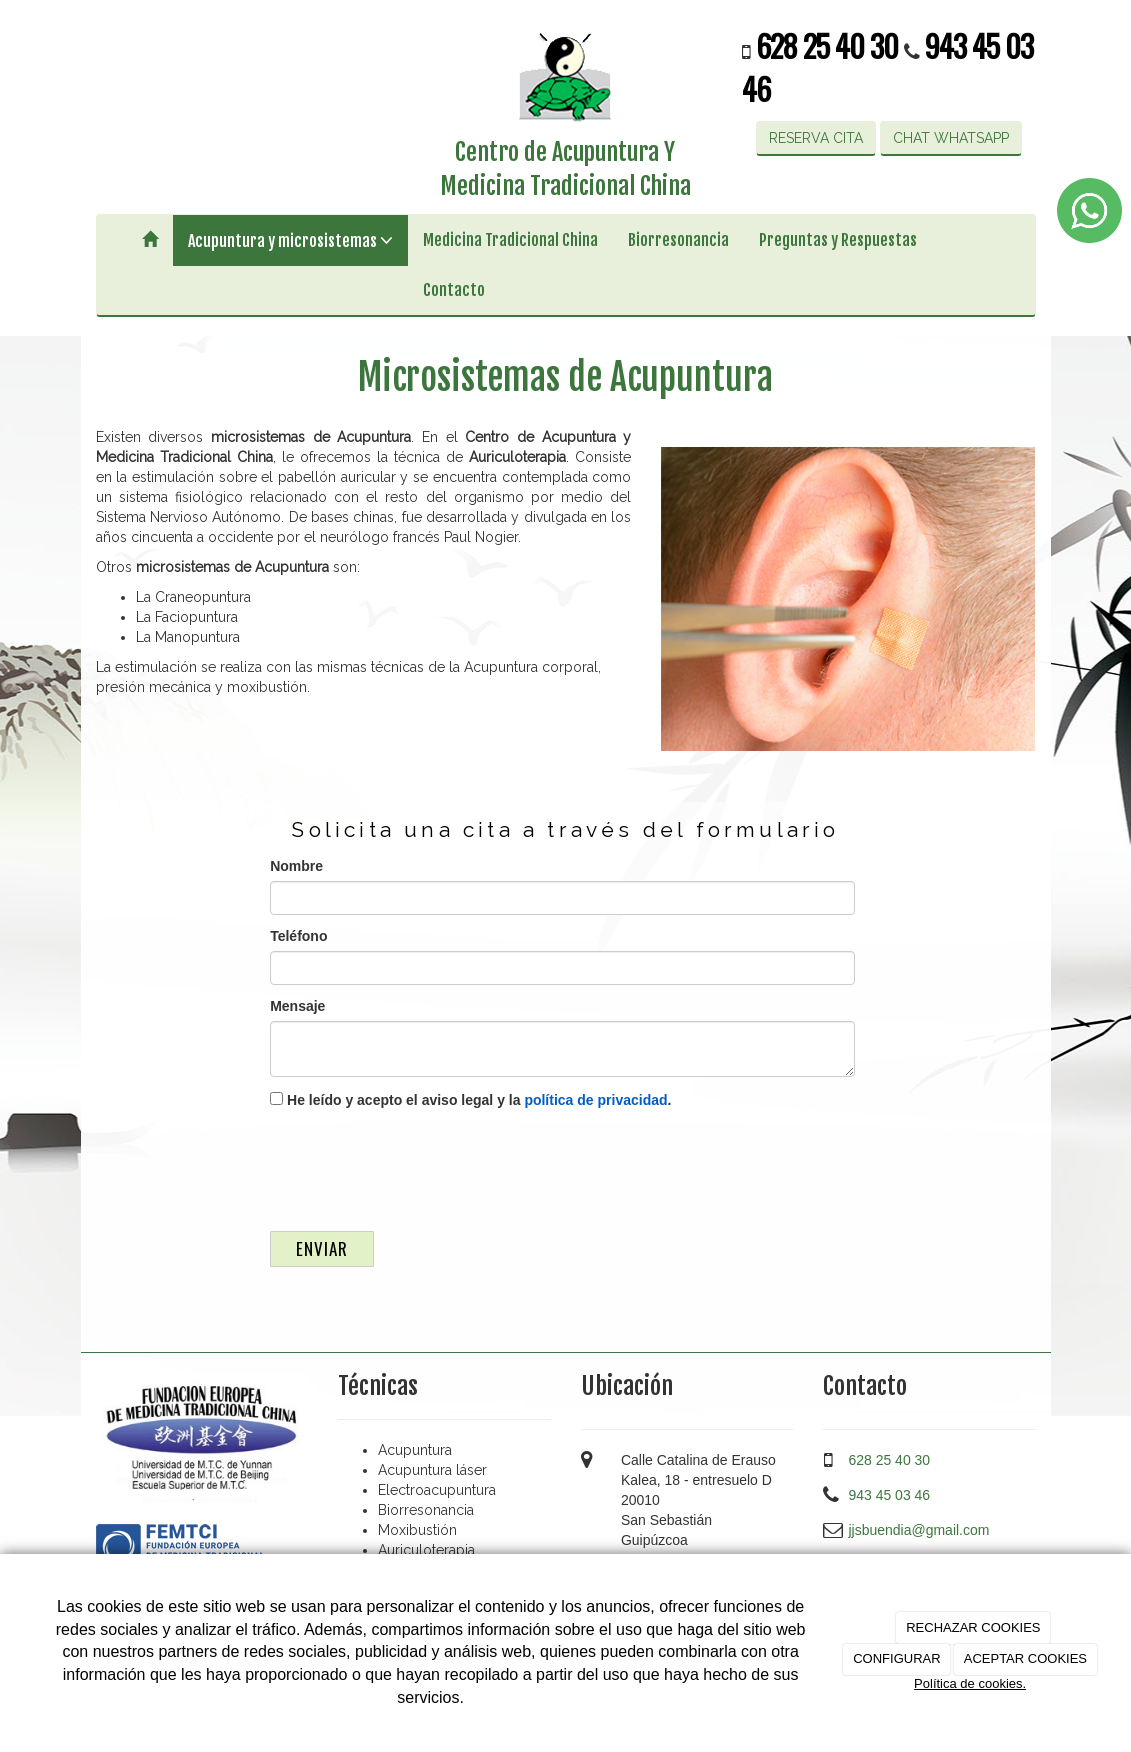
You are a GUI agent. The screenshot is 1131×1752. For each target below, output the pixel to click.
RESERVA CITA (816, 138)
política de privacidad (595, 1100)
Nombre (296, 866)
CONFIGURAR (896, 1658)
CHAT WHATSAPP (951, 138)
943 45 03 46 (889, 1495)
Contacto (454, 290)
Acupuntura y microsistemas (290, 240)
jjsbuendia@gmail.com (918, 1530)
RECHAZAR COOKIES (973, 1627)
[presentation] (422, 1165)
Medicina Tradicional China (510, 240)
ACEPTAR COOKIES (1025, 1658)
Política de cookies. (970, 1683)
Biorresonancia (678, 240)
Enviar (322, 1248)
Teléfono (298, 936)
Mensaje (297, 1006)
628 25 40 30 (830, 45)
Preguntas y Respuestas (838, 240)
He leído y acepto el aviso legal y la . (470, 1100)
